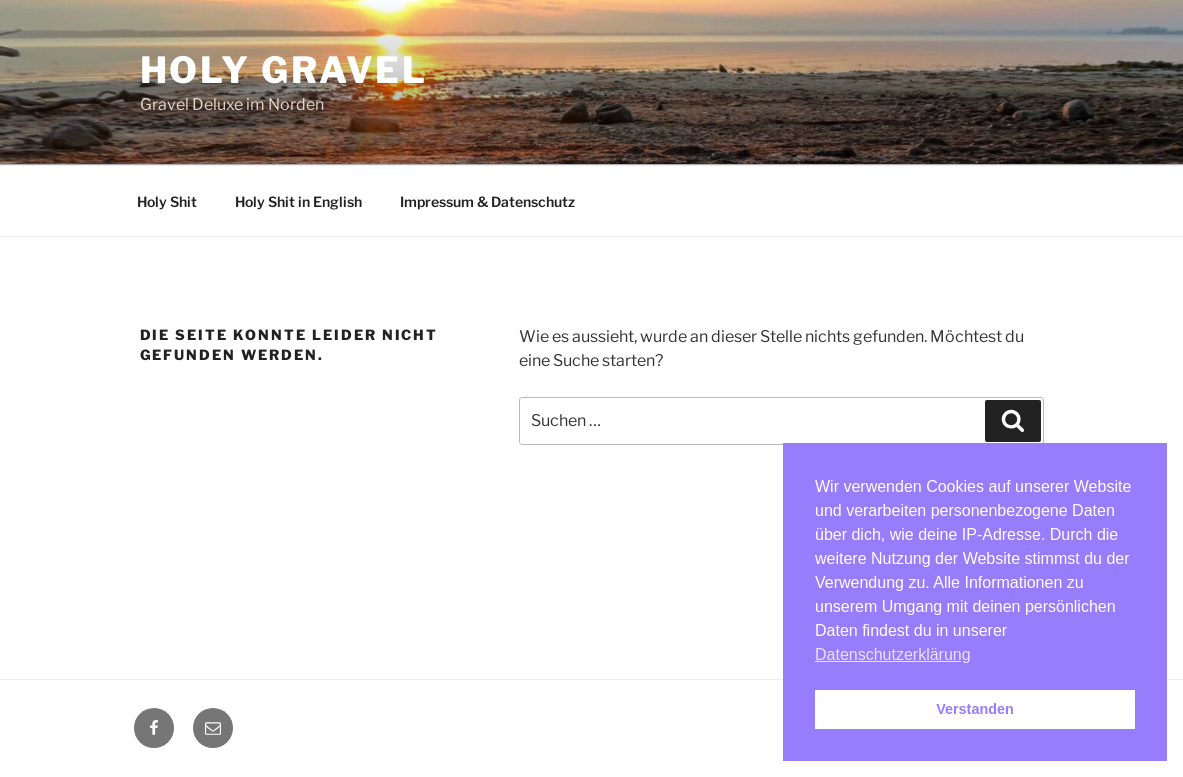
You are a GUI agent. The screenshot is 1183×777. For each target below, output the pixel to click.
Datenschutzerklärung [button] (893, 654)
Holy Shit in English (298, 201)
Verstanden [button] (975, 709)
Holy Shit (167, 201)
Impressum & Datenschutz (487, 201)
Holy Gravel (284, 70)
